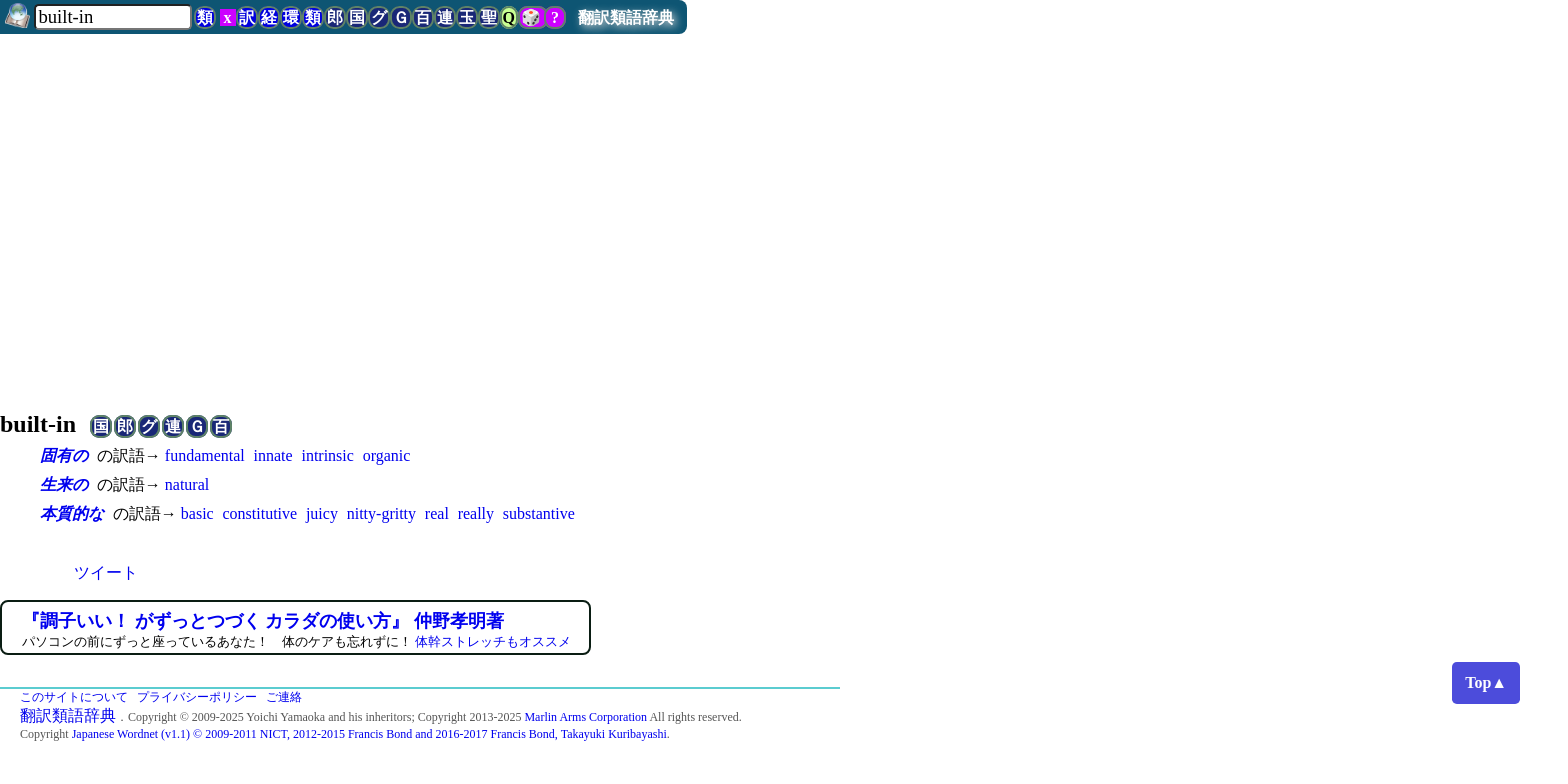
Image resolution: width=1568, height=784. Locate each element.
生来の (64, 484)
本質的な (72, 513)
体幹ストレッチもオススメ (493, 641)
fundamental (205, 455)
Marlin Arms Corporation (585, 717)
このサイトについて (74, 697)
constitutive (259, 513)
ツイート (106, 572)
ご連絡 (284, 697)
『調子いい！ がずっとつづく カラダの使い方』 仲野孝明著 (263, 621)
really (476, 513)
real (437, 513)
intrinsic (327, 455)
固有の (64, 455)
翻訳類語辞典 (626, 17)
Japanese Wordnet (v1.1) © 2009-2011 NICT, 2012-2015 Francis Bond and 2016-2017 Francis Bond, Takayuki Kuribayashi (369, 734)
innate (273, 455)
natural (187, 484)
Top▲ (1486, 682)
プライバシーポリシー (197, 697)
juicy (322, 513)
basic (197, 513)
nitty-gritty (381, 513)
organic (387, 455)
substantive (539, 513)
